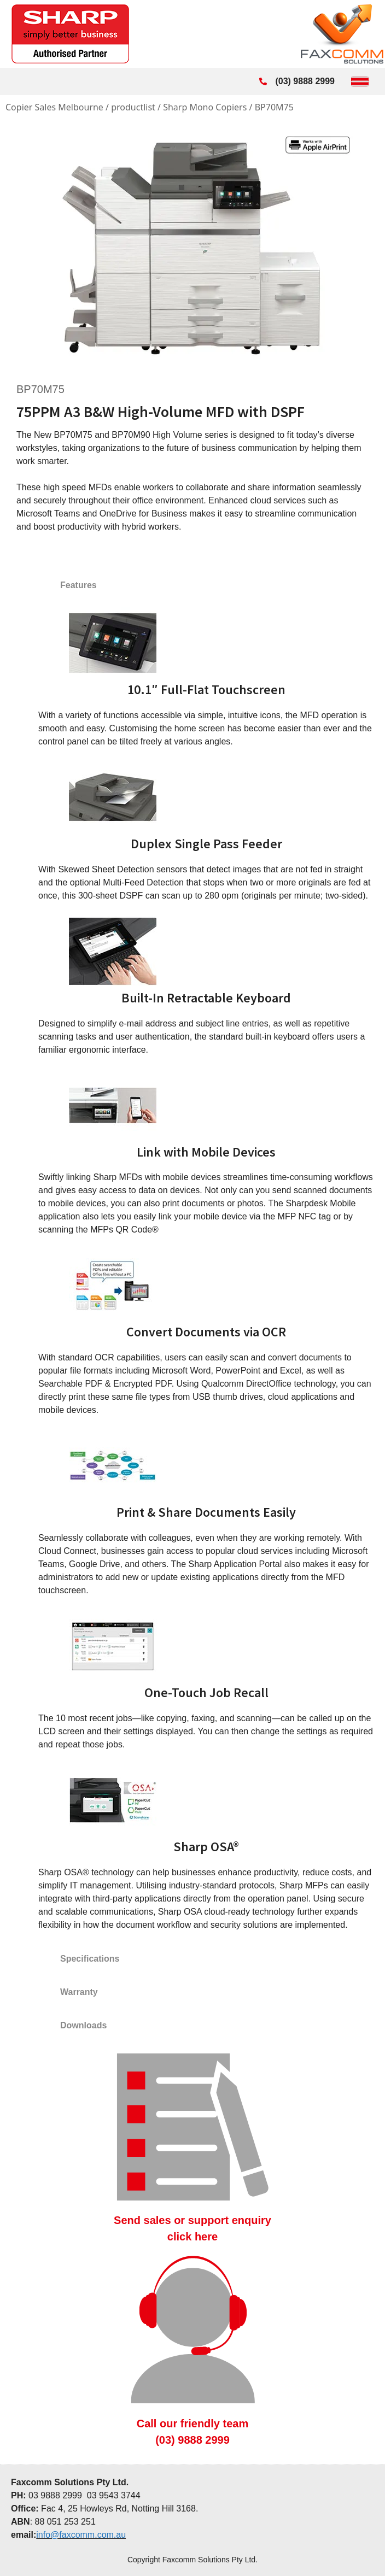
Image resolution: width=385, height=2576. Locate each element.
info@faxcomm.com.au (81, 2534)
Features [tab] (78, 585)
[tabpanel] (192, 1271)
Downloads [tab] (83, 2025)
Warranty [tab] (79, 1992)
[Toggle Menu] (360, 81)
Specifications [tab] (89, 1958)
